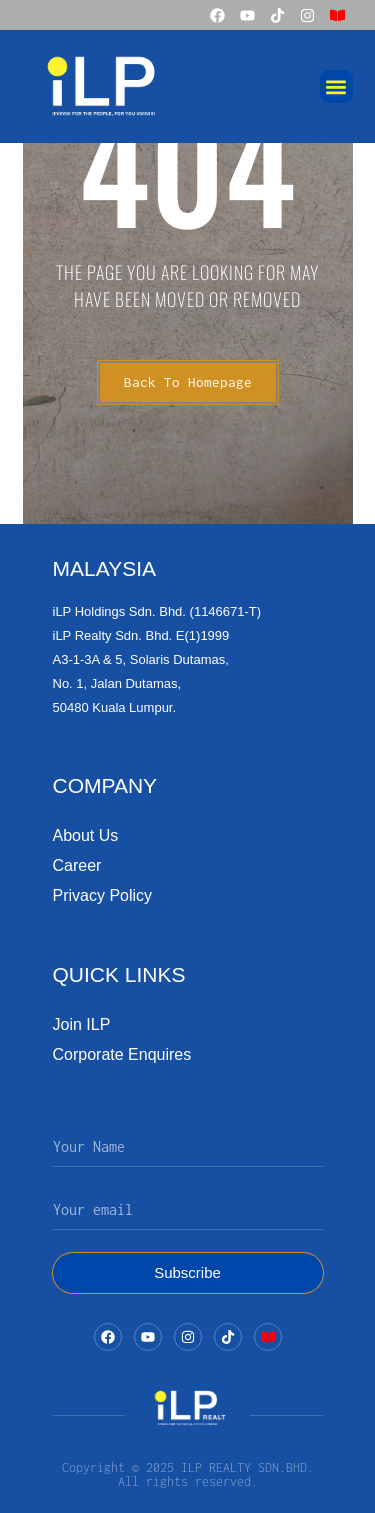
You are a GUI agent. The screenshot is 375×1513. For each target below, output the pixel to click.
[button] (336, 86)
